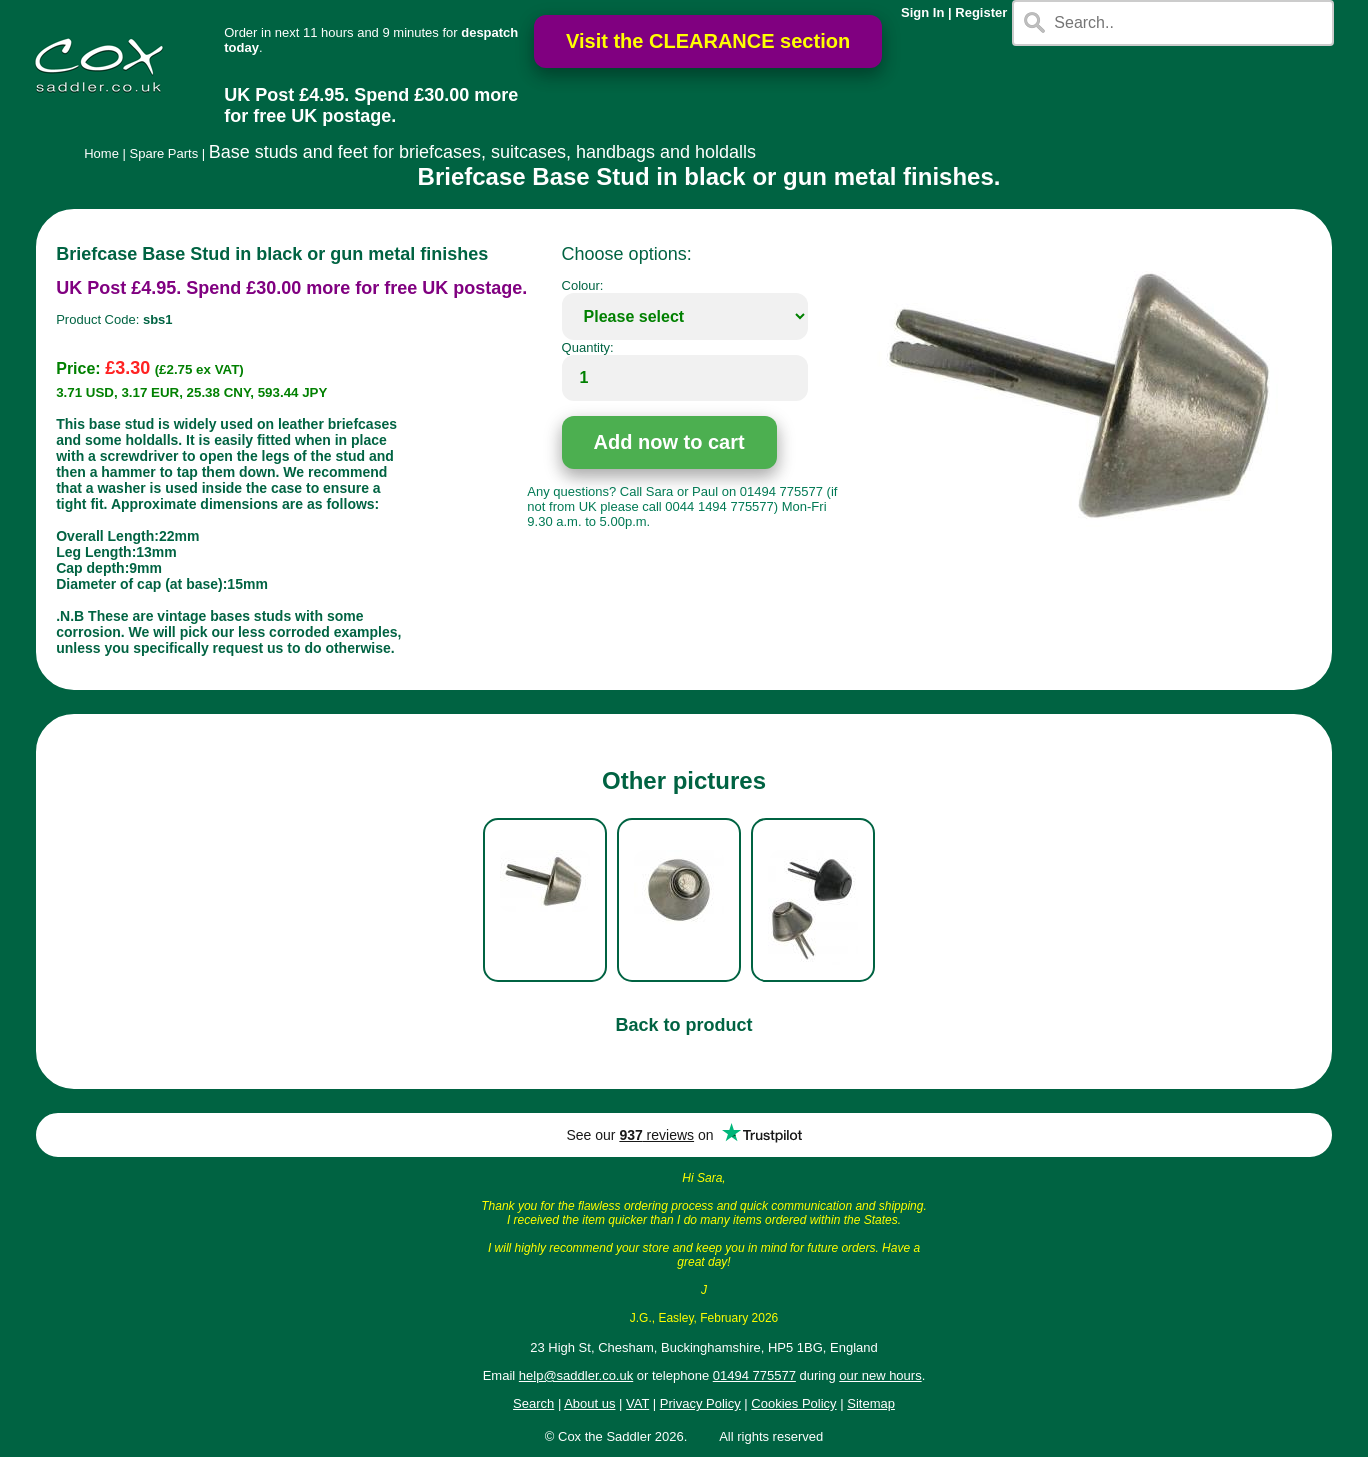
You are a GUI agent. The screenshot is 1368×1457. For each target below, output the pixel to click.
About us (589, 1403)
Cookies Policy (793, 1403)
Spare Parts (164, 153)
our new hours (880, 1375)
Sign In (922, 12)
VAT (637, 1403)
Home (101, 153)
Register (981, 12)
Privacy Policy (700, 1403)
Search (533, 1403)
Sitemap (871, 1403)
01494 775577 (754, 1375)
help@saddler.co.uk (576, 1375)
